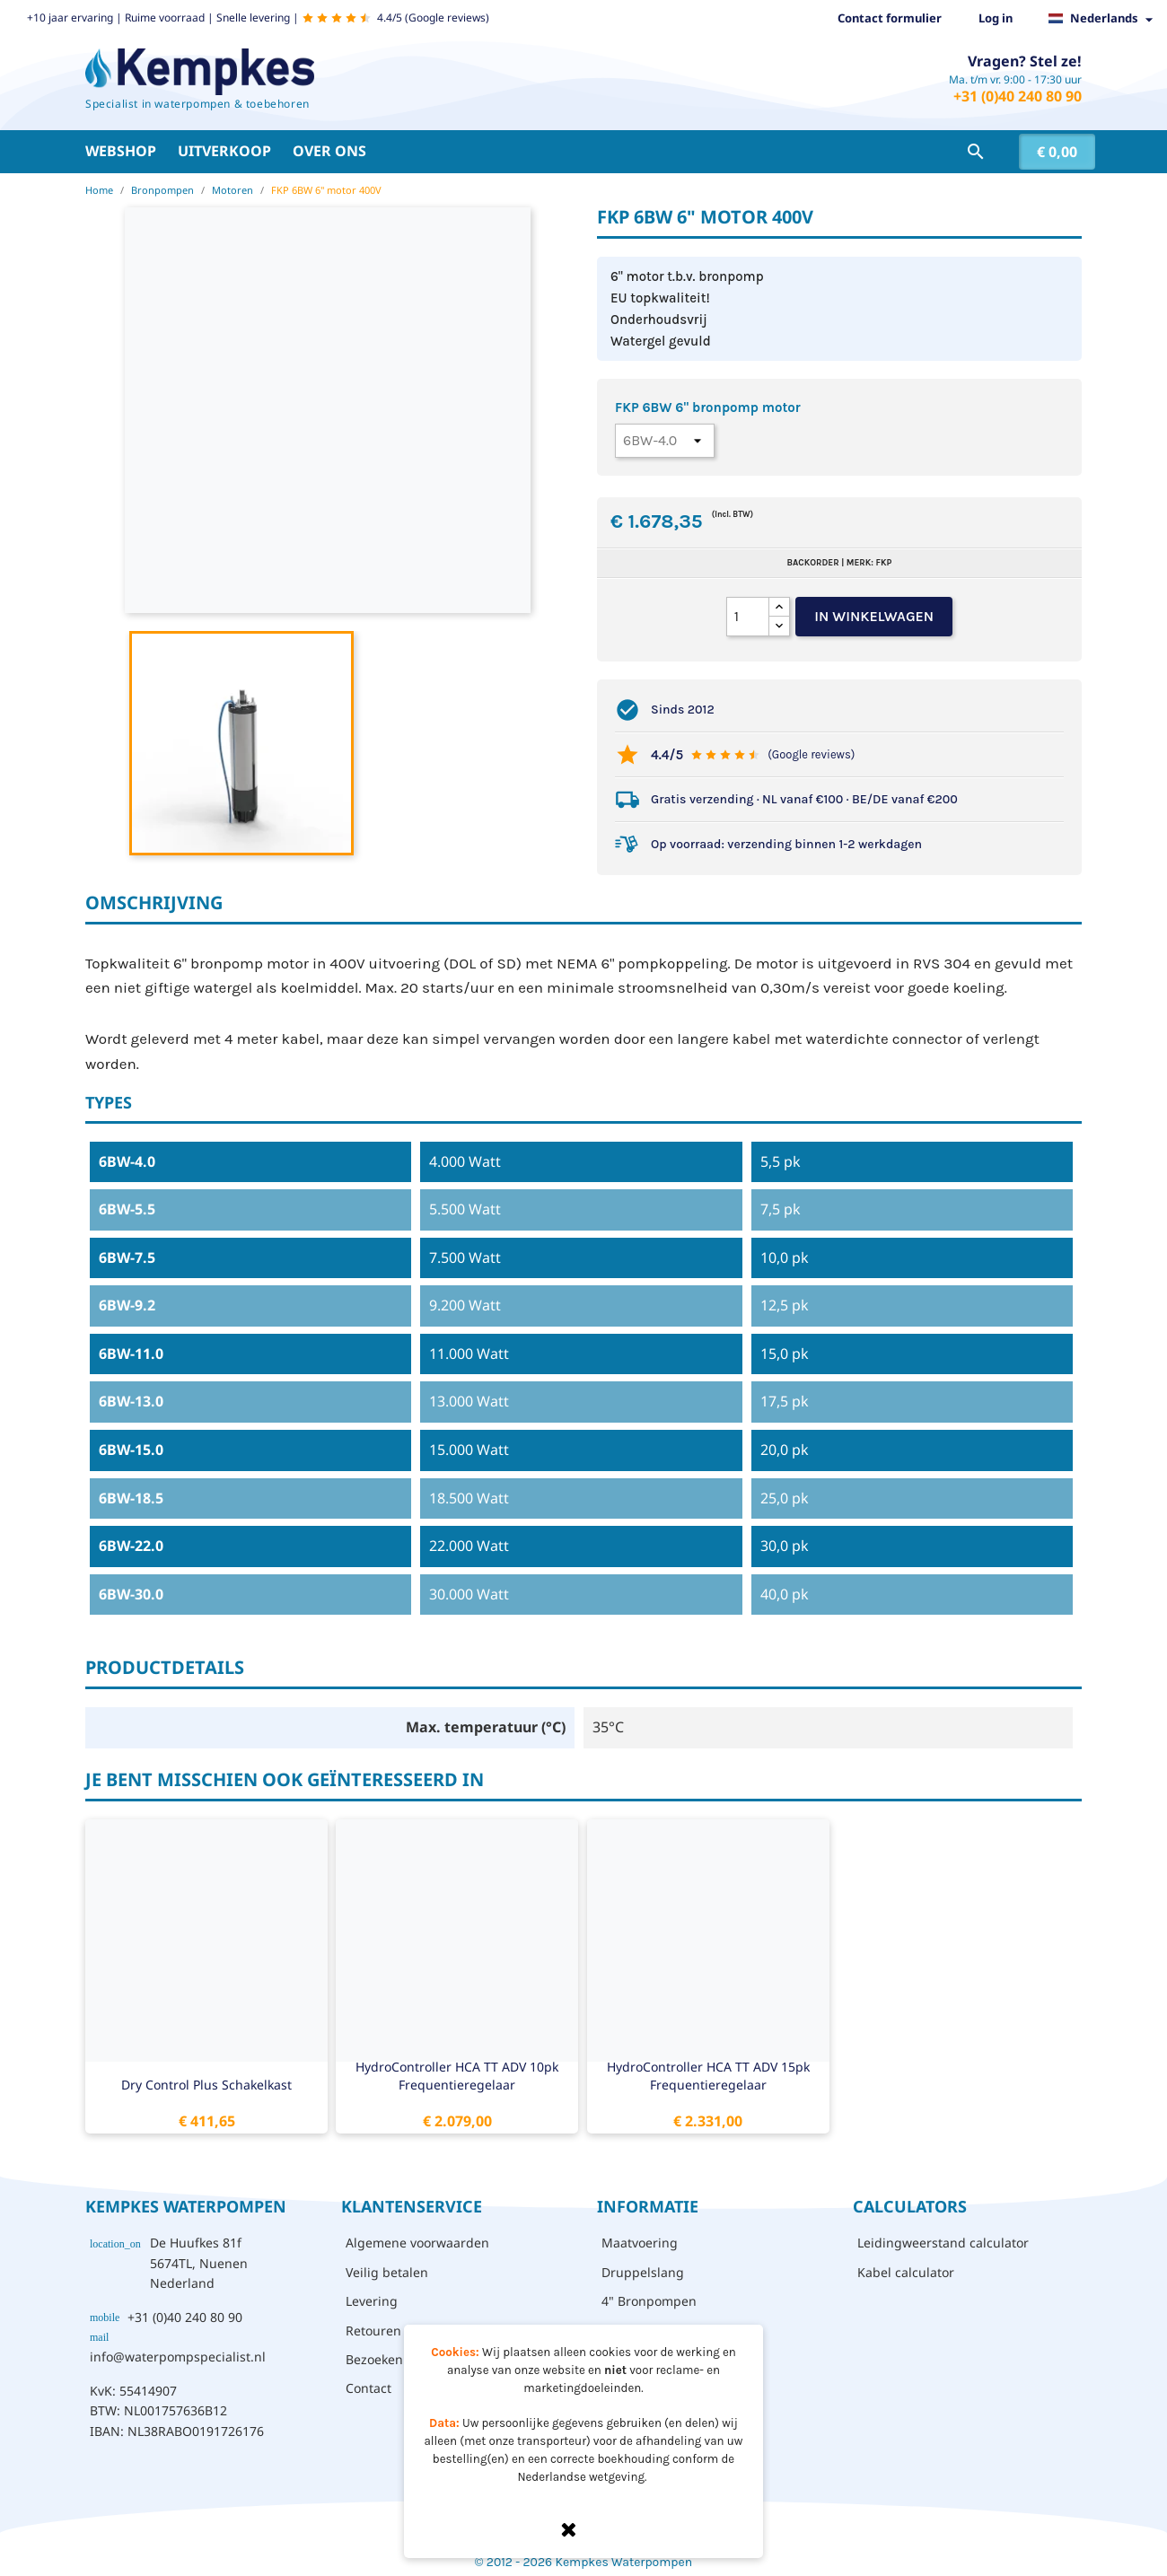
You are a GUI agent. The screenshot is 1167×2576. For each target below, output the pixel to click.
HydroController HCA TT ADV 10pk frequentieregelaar (456, 2075)
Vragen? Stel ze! (1025, 61)
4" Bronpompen (649, 2300)
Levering (372, 2300)
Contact (368, 2387)
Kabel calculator (905, 2272)
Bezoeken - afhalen (403, 2359)
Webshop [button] (120, 151)
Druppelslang (642, 2272)
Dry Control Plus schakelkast (206, 2084)
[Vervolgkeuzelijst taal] (1106, 19)
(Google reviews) (811, 754)
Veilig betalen (387, 2272)
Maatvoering (639, 2242)
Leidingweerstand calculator (943, 2242)
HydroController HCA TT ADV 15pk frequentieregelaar (708, 2075)
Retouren (373, 2330)
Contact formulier (890, 18)
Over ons (329, 151)
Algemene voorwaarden (417, 2242)
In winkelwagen (874, 616)
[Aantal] (747, 616)
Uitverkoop (224, 151)
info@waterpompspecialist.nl (178, 2356)
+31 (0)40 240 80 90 (1017, 96)
